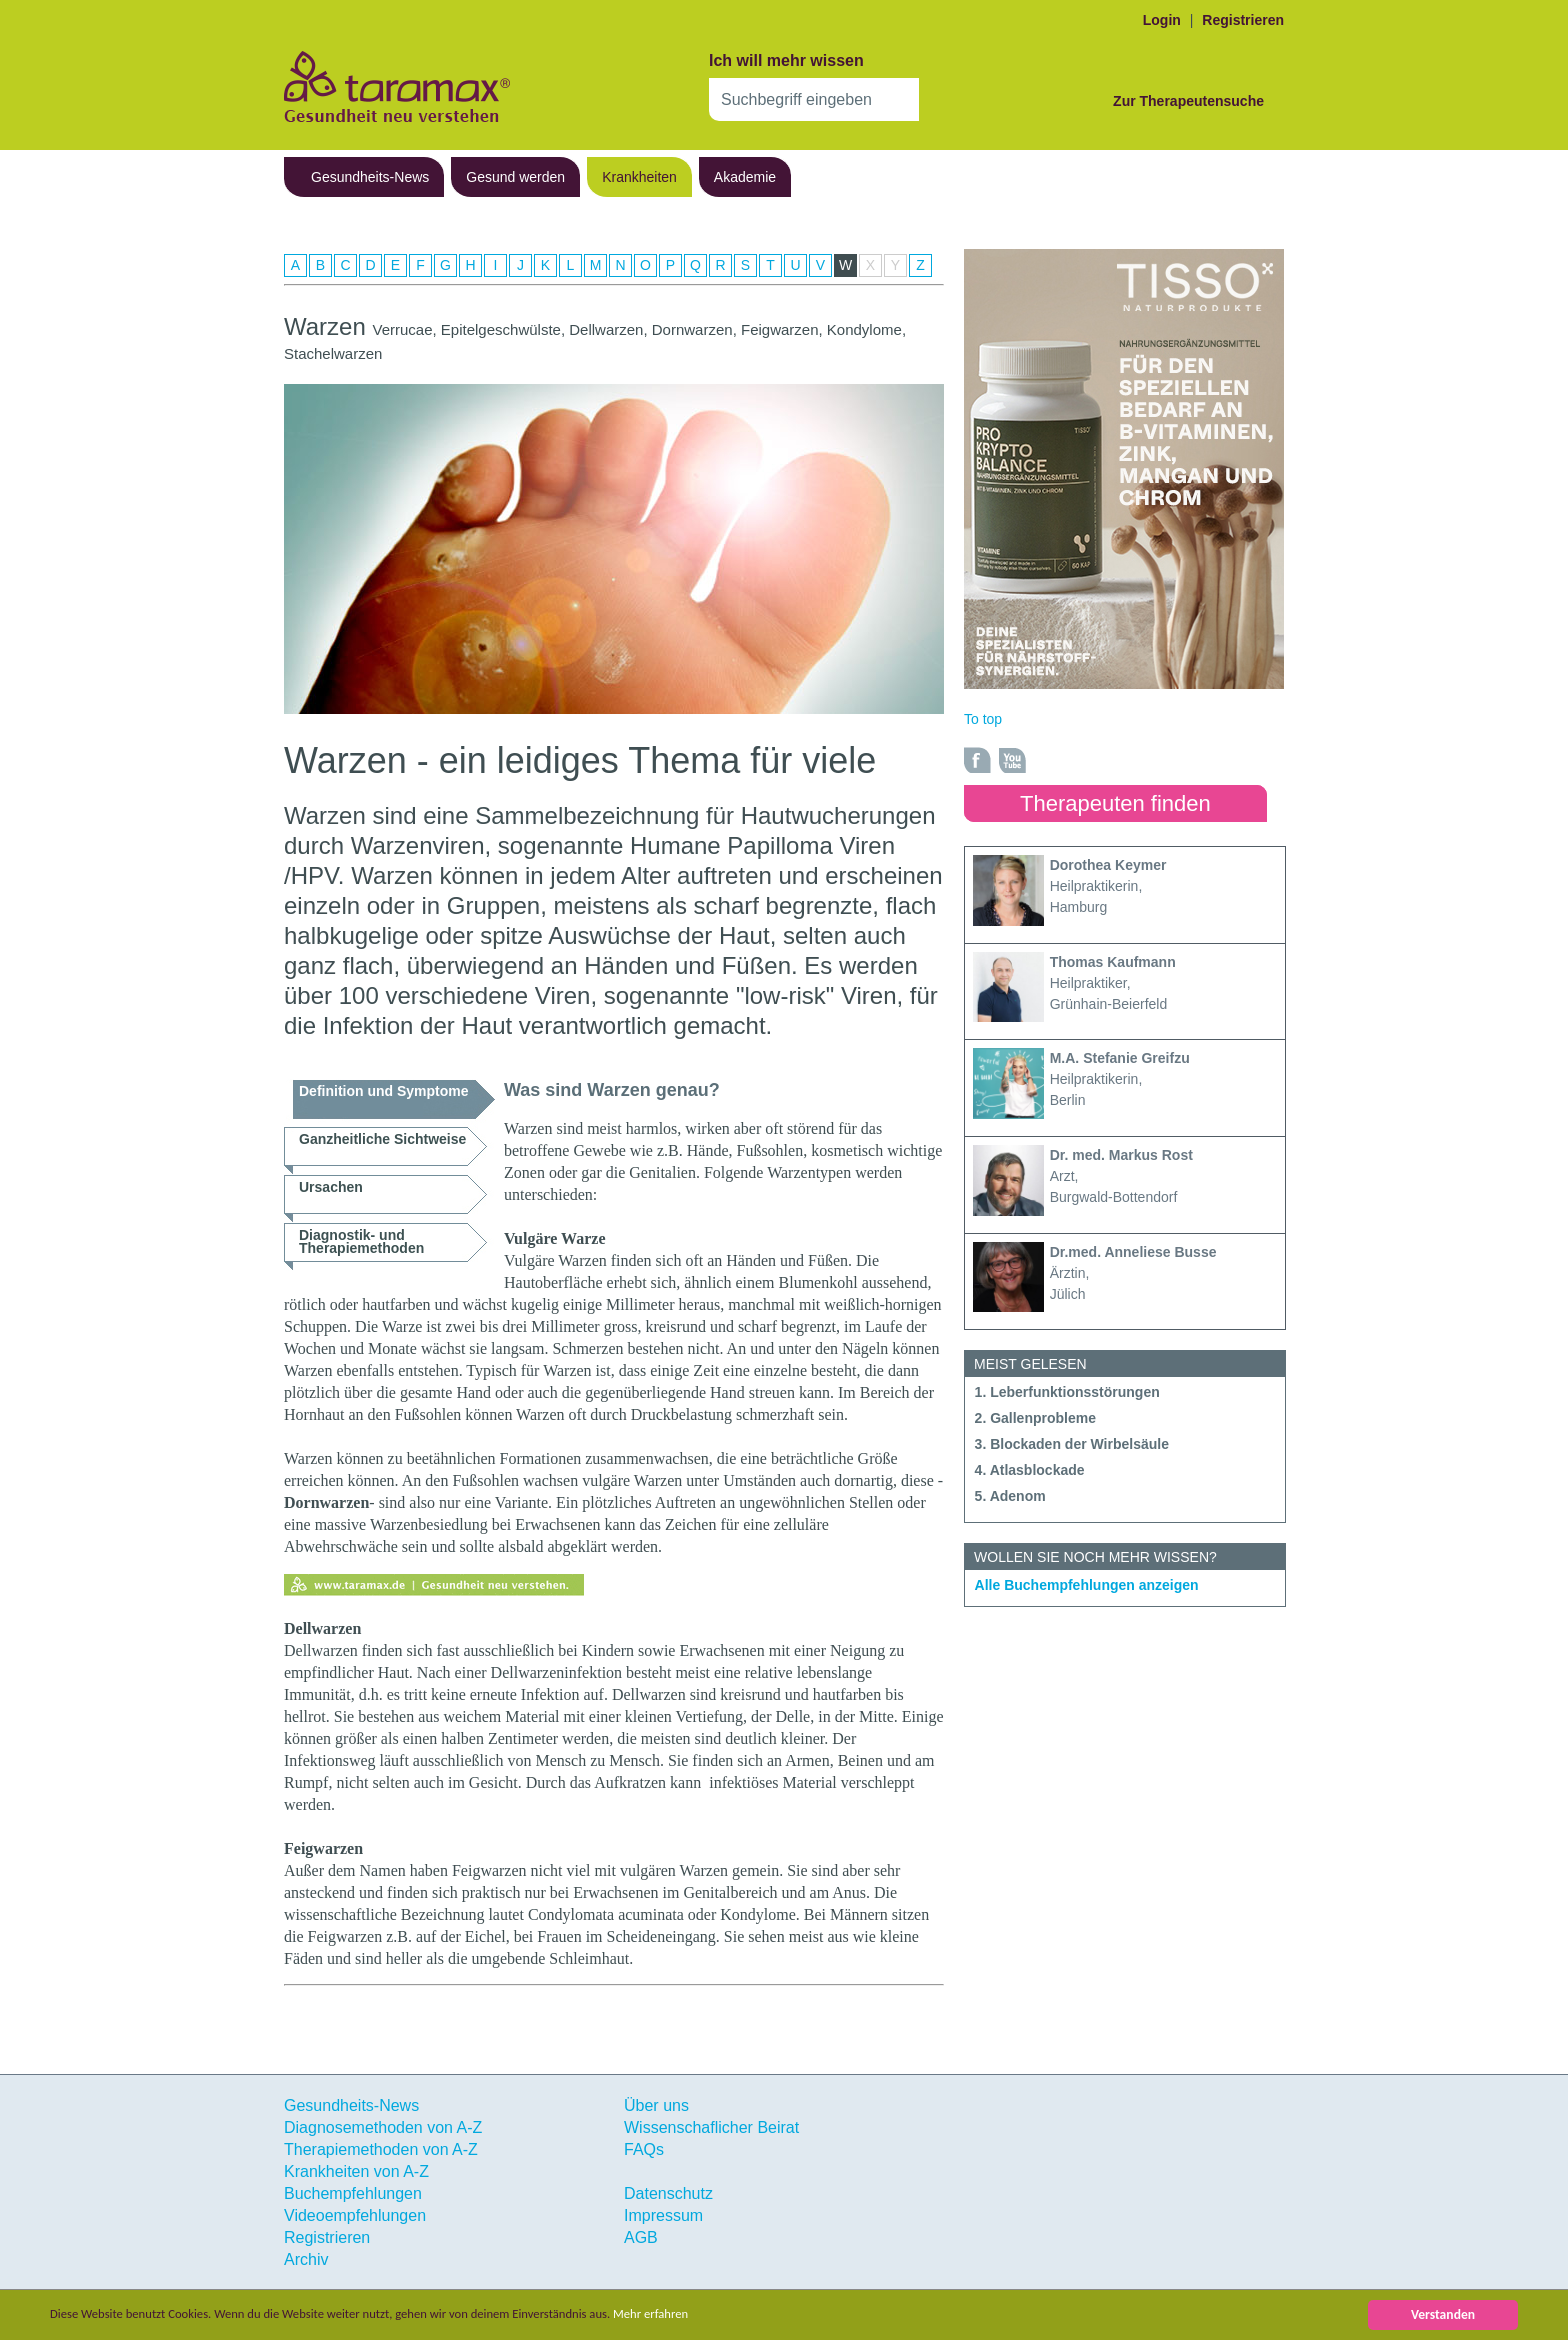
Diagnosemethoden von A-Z (383, 2127)
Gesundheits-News (370, 177)
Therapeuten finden (1115, 803)
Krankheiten (639, 177)
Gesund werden (515, 177)
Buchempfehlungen (353, 2193)
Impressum (663, 2215)
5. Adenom (1010, 1496)
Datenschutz (668, 2193)
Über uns (656, 2105)
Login (1162, 20)
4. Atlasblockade (1030, 1470)
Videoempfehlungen (355, 2215)
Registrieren (1243, 20)
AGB (641, 2237)
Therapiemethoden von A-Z (381, 2149)
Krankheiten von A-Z (356, 2171)
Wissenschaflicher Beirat (711, 2127)
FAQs (644, 2149)
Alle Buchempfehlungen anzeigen (1087, 1585)
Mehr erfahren (696, 2314)
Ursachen (331, 1187)
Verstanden (1443, 2314)
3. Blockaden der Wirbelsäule (1072, 1444)
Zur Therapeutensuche (1188, 101)
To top (983, 719)
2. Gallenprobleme (1035, 1418)
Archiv (306, 2259)
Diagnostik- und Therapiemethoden (361, 1241)
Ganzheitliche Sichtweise (382, 1139)
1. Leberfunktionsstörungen (1067, 1392)
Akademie (745, 177)
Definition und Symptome (384, 1091)
